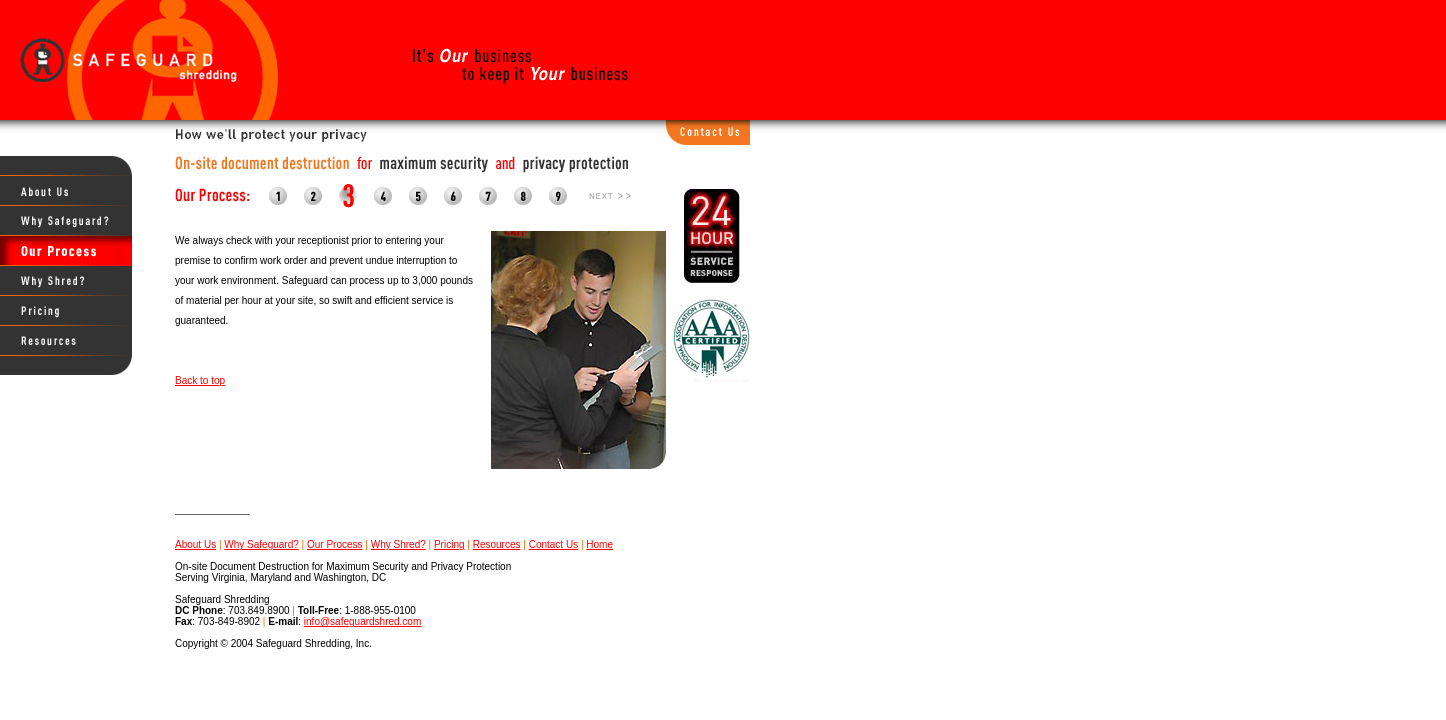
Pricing (449, 544)
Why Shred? (398, 544)
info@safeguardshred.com (362, 621)
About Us (195, 544)
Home (599, 544)
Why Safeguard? (261, 544)
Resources (497, 544)
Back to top (200, 380)
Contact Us (553, 544)
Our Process (335, 544)
